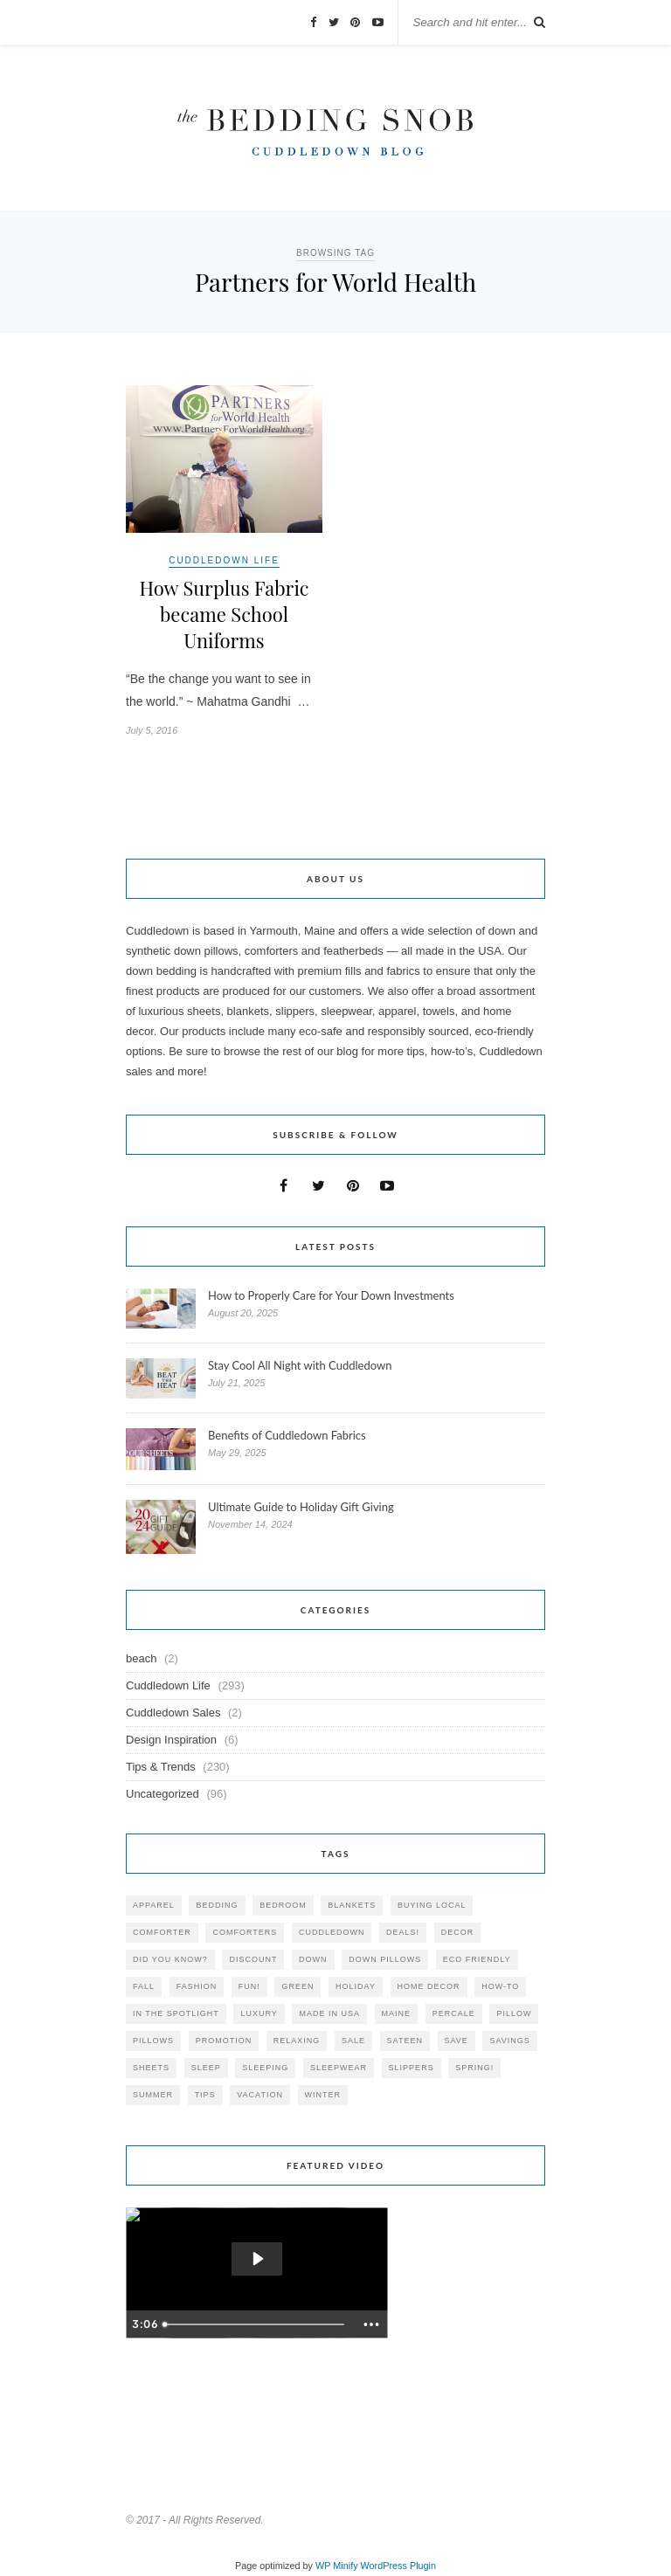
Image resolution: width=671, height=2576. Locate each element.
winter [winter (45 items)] (323, 2094)
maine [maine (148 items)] (397, 2013)
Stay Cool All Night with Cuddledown (301, 1365)
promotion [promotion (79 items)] (224, 2040)
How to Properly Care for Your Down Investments (331, 1295)
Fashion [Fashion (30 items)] (197, 1986)
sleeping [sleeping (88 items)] (265, 2067)
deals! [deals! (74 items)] (402, 1932)
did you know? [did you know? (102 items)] (170, 1959)
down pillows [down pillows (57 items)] (385, 1959)
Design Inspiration (171, 1739)
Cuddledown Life (224, 560)
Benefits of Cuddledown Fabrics (287, 1435)
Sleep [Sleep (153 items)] (206, 2067)
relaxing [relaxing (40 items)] (297, 2040)
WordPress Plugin (398, 2565)
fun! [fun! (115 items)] (249, 1986)
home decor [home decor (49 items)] (429, 1986)
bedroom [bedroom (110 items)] (283, 1905)
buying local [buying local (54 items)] (432, 1905)
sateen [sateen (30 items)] (405, 2040)
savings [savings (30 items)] (509, 2040)
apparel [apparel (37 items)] (154, 1905)
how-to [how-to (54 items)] (500, 1986)
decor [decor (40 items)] (457, 1932)
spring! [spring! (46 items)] (474, 2067)
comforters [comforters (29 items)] (244, 1932)
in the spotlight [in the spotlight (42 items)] (176, 2013)
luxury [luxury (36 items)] (258, 2013)
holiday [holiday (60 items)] (356, 1986)
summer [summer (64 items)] (153, 2094)
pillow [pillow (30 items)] (513, 2013)
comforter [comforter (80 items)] (162, 1932)
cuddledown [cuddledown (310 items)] (332, 1932)
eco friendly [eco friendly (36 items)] (477, 1959)
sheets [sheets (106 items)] (151, 2067)
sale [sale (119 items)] (353, 2040)
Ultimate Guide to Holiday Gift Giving (301, 1507)
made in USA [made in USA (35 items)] (329, 2013)
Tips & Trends (161, 1766)
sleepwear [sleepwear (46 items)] (338, 2067)
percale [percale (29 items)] (453, 2013)
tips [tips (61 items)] (205, 2094)
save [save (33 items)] (456, 2040)
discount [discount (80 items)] (253, 1959)
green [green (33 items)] (297, 1986)
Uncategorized (162, 1793)
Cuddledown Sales (173, 1712)
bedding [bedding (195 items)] (217, 1905)
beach (141, 1658)
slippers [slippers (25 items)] (411, 2067)
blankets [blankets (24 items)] (352, 1905)
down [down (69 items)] (313, 1959)
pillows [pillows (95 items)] (153, 2040)
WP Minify (336, 2565)
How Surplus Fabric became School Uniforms (223, 614)
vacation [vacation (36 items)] (260, 2094)
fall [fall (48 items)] (144, 1986)
